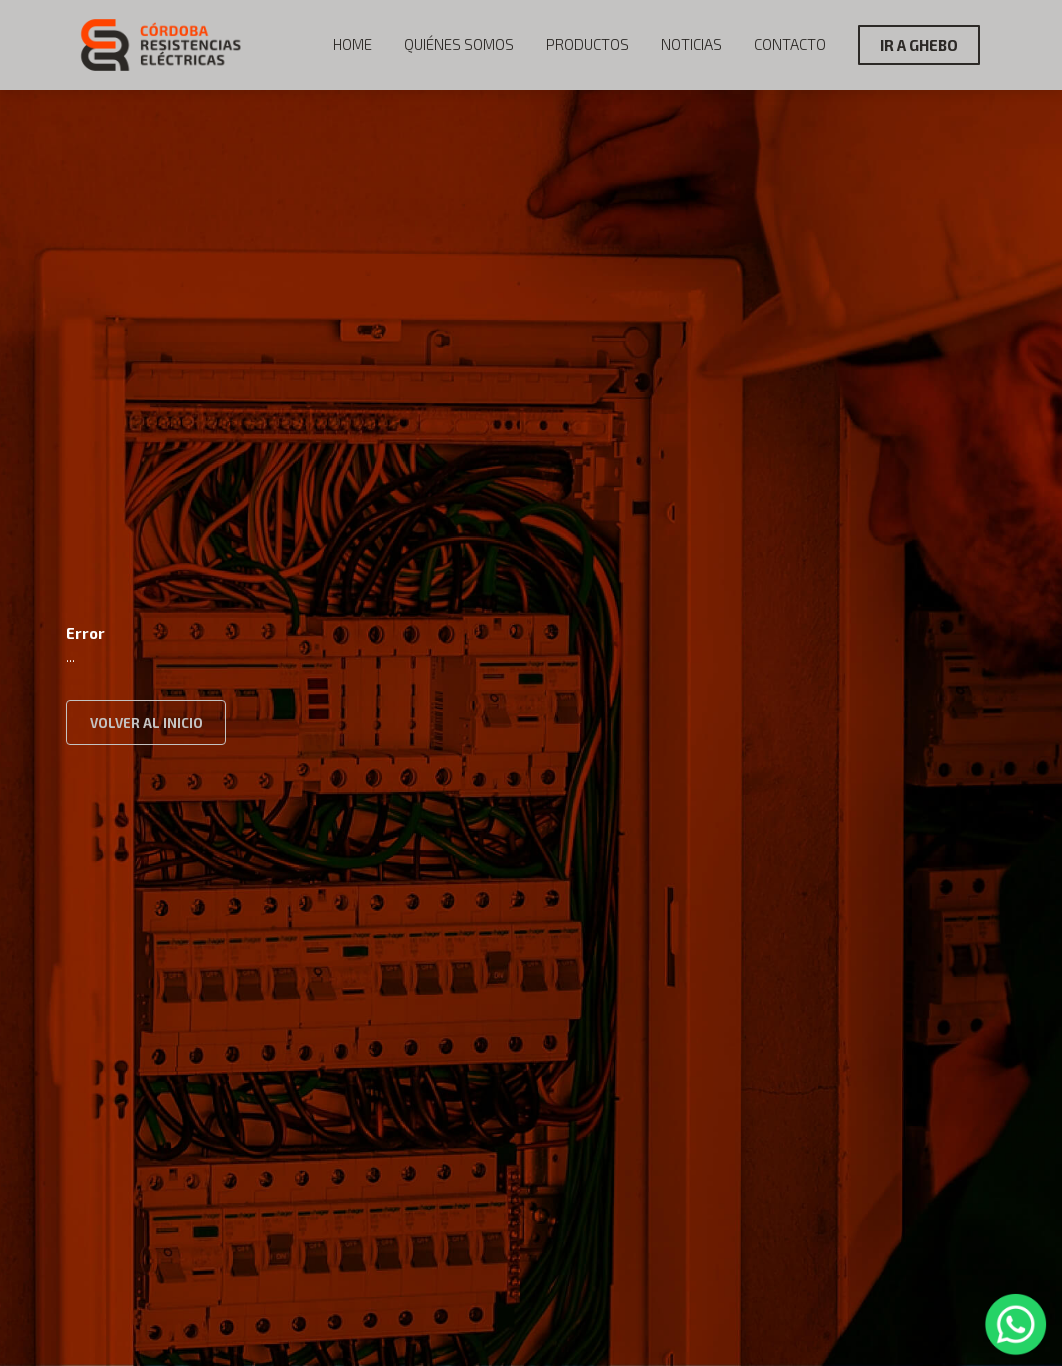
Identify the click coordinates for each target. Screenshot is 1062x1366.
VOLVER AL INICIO (146, 723)
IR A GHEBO (919, 45)
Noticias (691, 44)
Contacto (790, 44)
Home (352, 44)
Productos (587, 44)
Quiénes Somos (459, 44)
